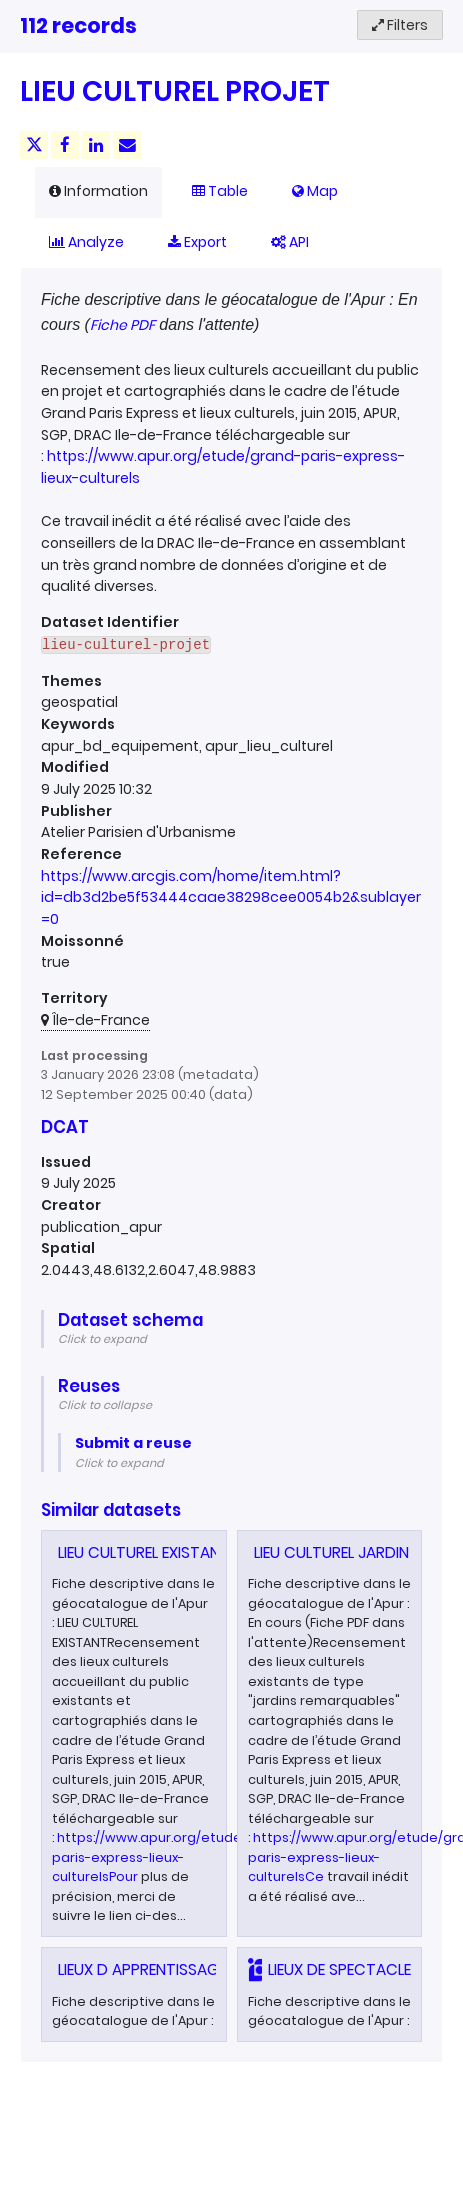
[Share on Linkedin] (96, 145)
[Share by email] (127, 145)
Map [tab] (315, 191)
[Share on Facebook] (65, 145)
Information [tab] (98, 191)
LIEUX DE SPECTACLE (339, 1969)
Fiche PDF (122, 325)
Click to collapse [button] (105, 1405)
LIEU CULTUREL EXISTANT (144, 1552)
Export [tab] (197, 242)
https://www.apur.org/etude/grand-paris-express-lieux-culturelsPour (172, 1857)
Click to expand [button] (102, 1339)
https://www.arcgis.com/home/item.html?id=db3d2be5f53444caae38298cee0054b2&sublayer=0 (231, 897)
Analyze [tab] (86, 242)
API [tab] (290, 242)
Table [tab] (220, 191)
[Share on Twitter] (34, 145)
